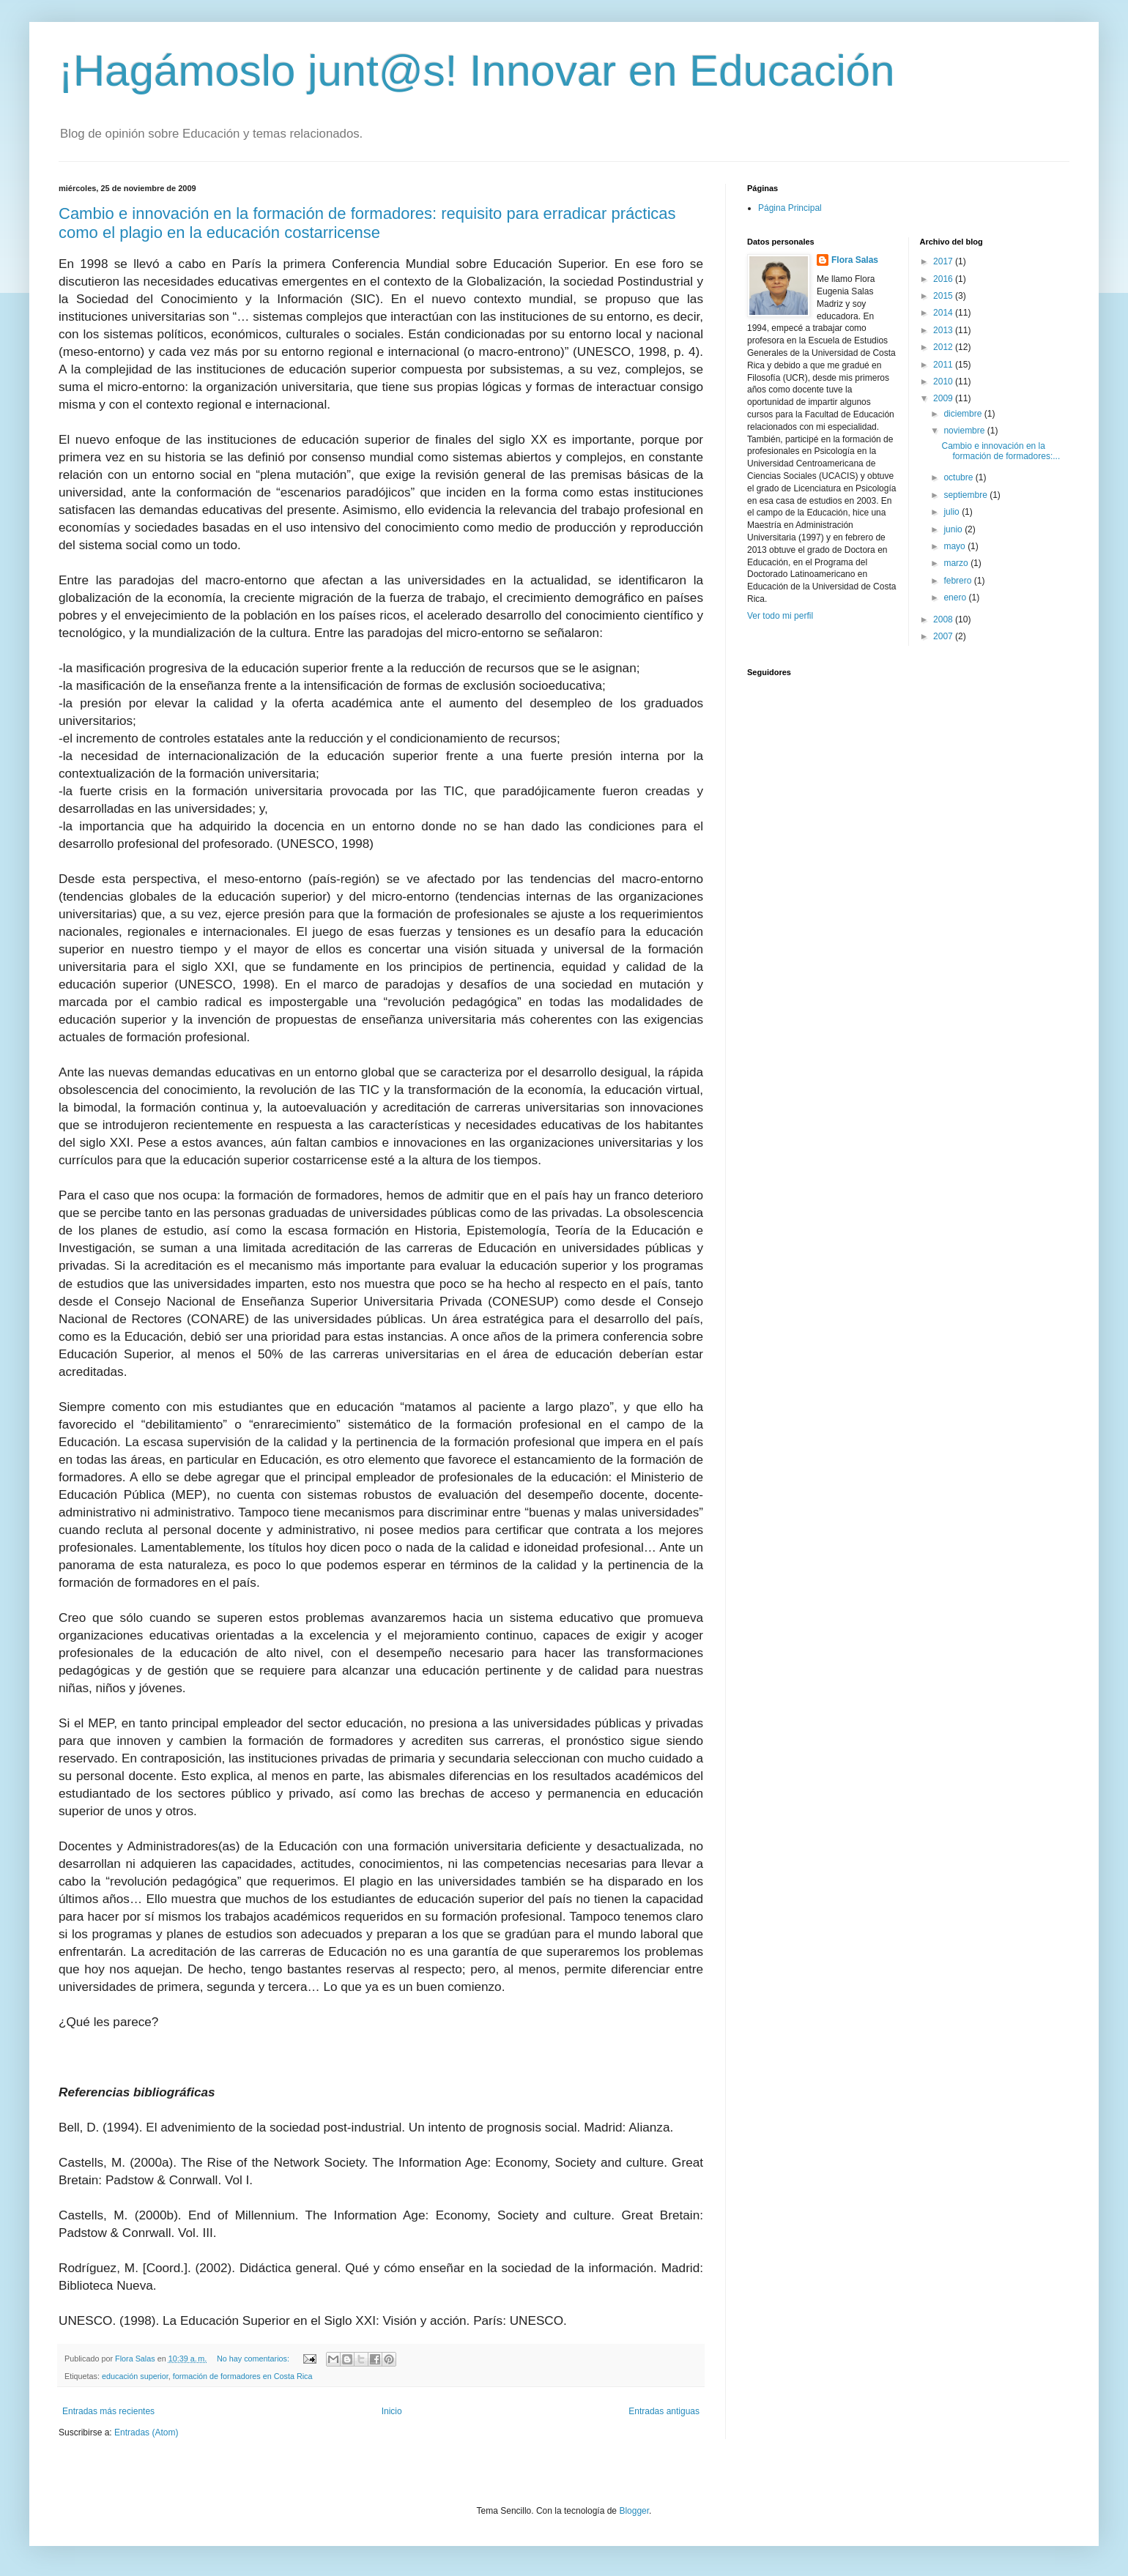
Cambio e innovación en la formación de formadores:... (1000, 451)
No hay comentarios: (254, 2358)
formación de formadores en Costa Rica (243, 2376)
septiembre (966, 495)
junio (954, 529)
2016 (944, 279)
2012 (944, 347)
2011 (944, 365)
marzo (957, 563)
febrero (958, 581)
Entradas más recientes (108, 2411)
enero (955, 597)
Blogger (634, 2511)
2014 (944, 313)
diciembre (963, 414)
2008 (944, 619)
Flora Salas (854, 260)
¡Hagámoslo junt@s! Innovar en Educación (477, 70)
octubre (959, 477)
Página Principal (790, 208)
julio (952, 512)
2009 (944, 398)
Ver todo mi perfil (780, 616)
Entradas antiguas (664, 2411)
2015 (944, 296)
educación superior (135, 2376)
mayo (955, 546)
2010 (944, 381)
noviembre (965, 430)
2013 (944, 330)
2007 (944, 636)
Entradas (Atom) (146, 2432)
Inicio (392, 2411)
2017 (944, 261)
